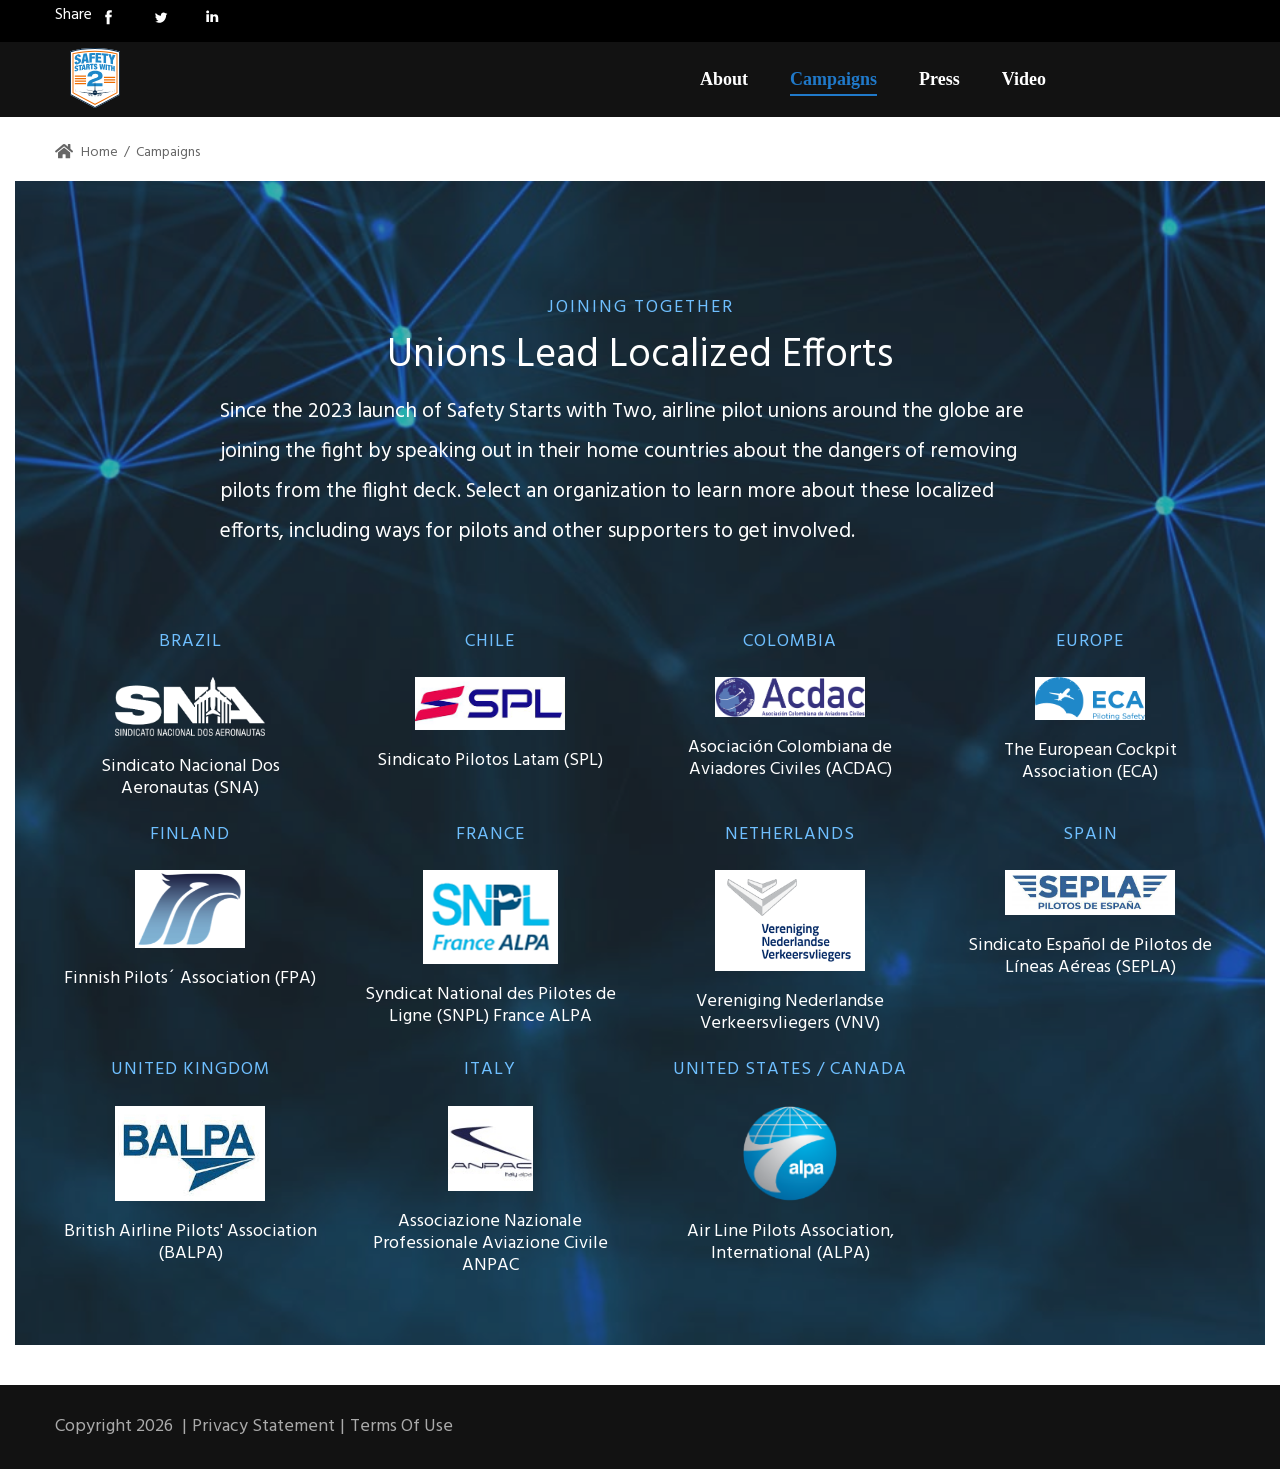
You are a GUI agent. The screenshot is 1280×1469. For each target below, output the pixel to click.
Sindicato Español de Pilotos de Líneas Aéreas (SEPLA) (1090, 956)
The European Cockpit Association (1090, 761)
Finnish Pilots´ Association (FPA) (190, 978)
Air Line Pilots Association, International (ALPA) (790, 1242)
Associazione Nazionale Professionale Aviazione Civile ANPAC (490, 1243)
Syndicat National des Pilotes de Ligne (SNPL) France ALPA (490, 1005)
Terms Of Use (401, 1426)
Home (86, 152)
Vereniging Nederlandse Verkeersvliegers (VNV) (790, 1012)
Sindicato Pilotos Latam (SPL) (490, 760)
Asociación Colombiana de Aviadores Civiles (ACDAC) (790, 758)
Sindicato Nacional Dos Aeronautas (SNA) (190, 777)
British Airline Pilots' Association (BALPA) (190, 1242)
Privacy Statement (263, 1426)
